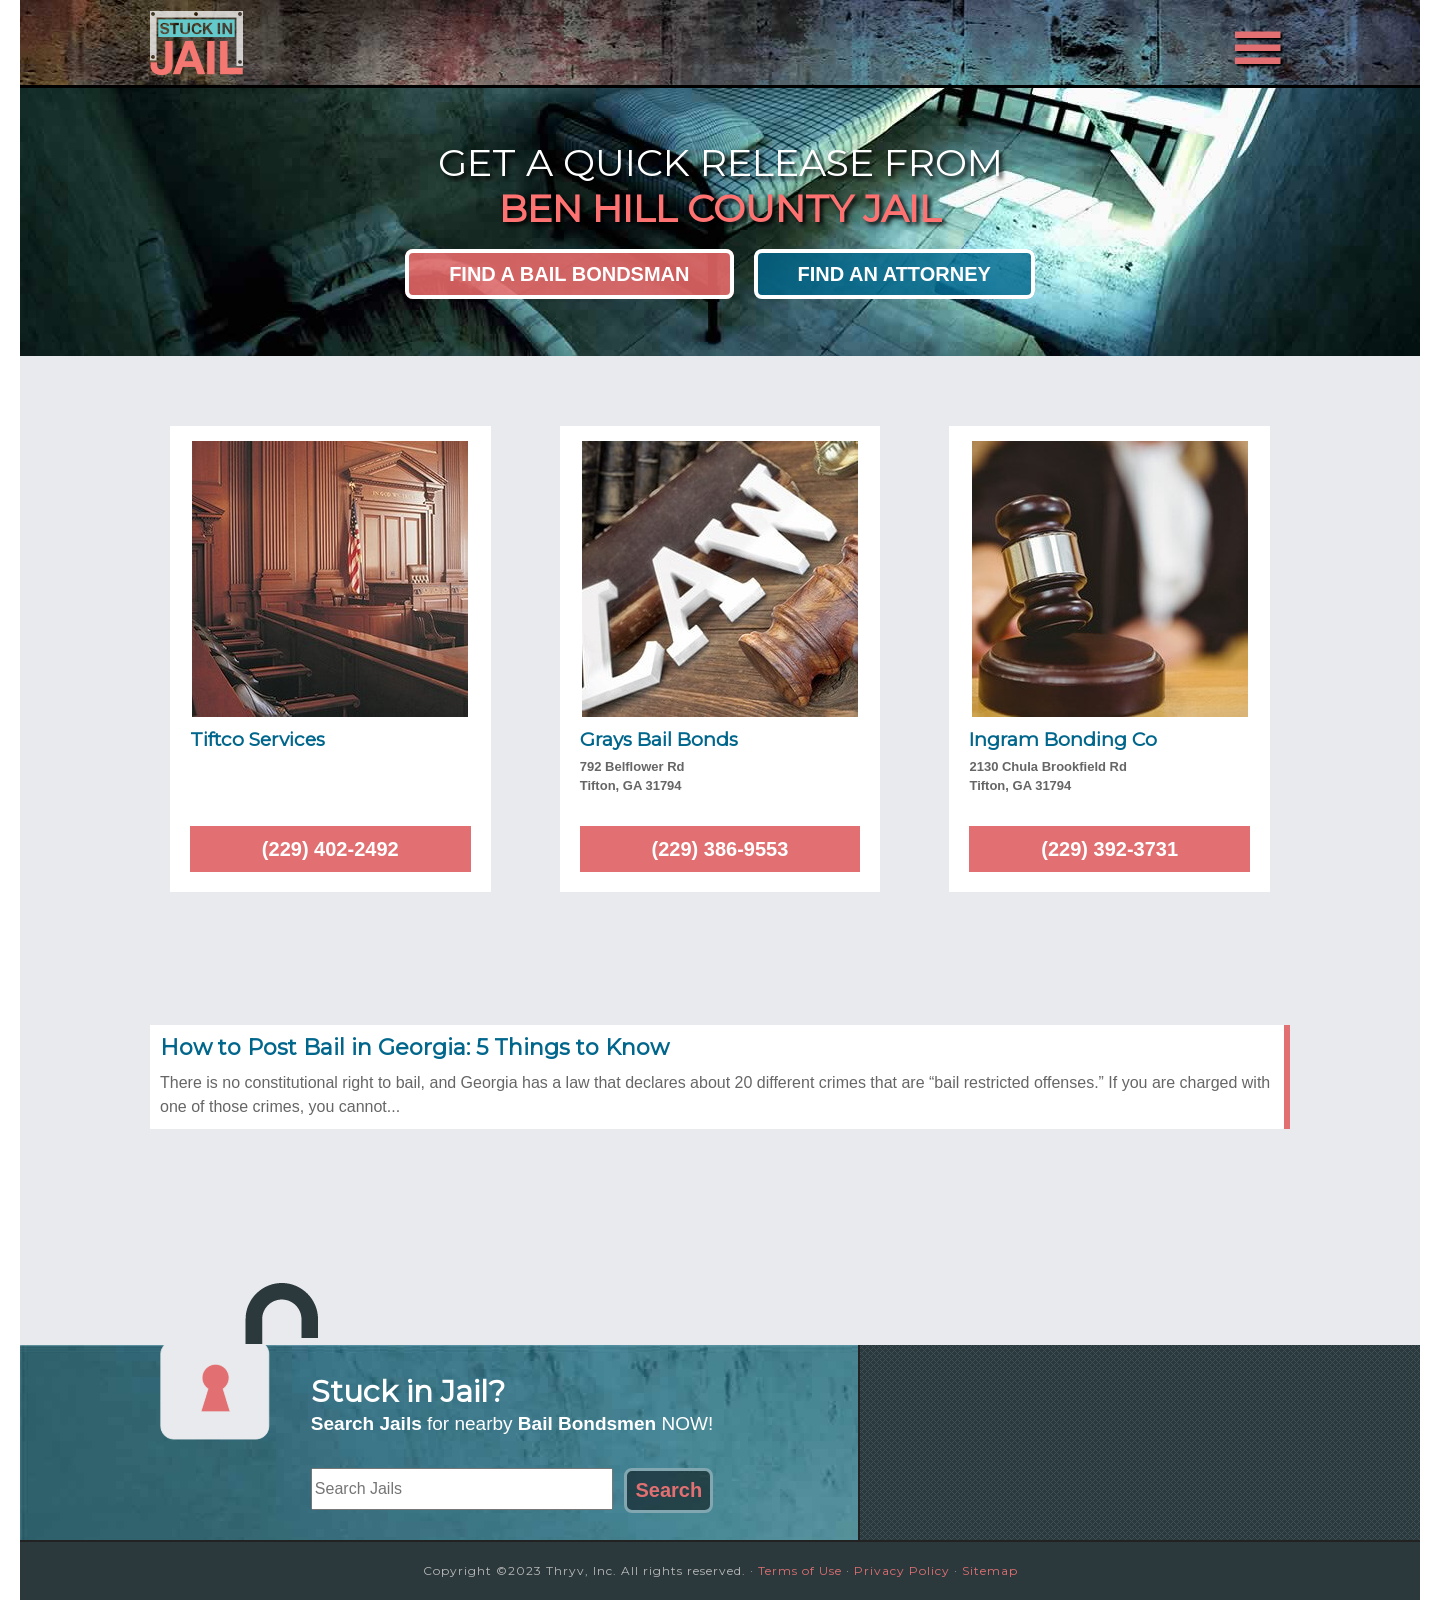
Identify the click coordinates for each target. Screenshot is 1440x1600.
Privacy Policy (902, 1570)
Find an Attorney (894, 274)
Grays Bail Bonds (659, 739)
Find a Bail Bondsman (569, 274)
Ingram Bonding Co (1063, 739)
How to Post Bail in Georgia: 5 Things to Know (414, 1047)
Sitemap (990, 1570)
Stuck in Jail (330, 43)
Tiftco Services (257, 739)
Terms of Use (800, 1570)
